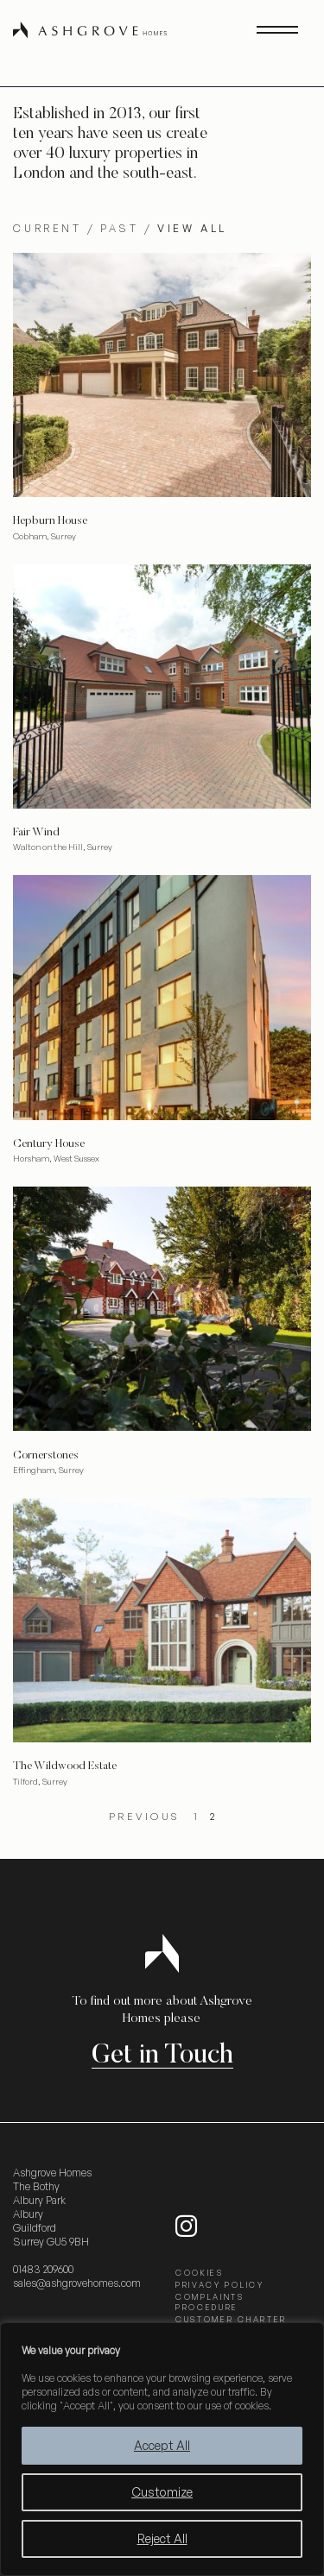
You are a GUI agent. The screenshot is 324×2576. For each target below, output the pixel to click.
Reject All (162, 2538)
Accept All (162, 2445)
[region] (162, 2449)
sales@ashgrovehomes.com (77, 2283)
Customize (162, 2492)
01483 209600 (43, 2269)
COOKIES (199, 2272)
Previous (145, 1816)
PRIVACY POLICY (219, 2284)
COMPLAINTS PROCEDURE (210, 2302)
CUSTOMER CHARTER (231, 2319)
